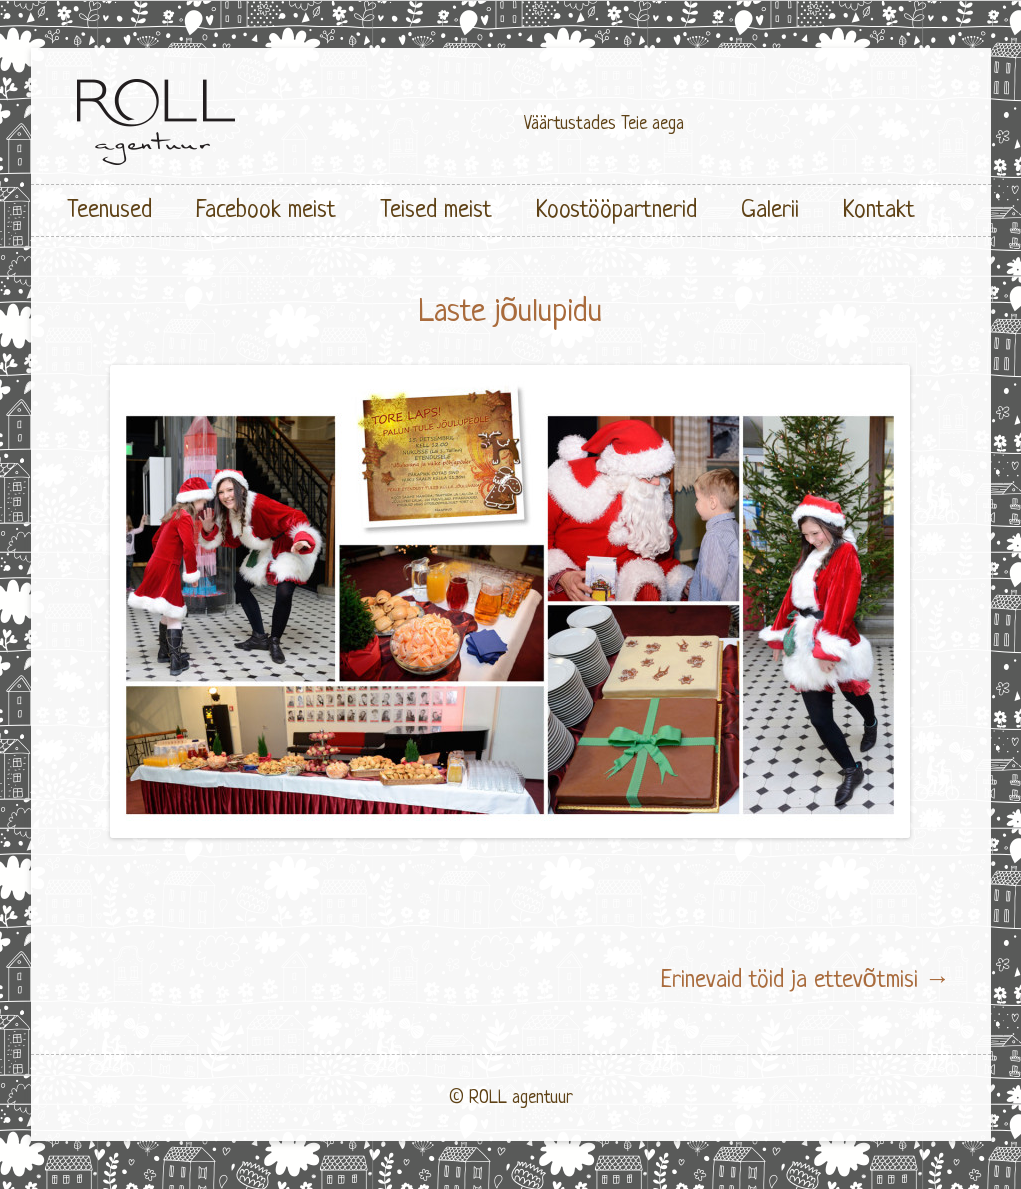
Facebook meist (266, 210)
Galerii (770, 210)
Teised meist (436, 210)
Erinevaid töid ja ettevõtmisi (806, 980)
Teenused (109, 210)
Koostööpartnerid (616, 210)
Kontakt (879, 210)
